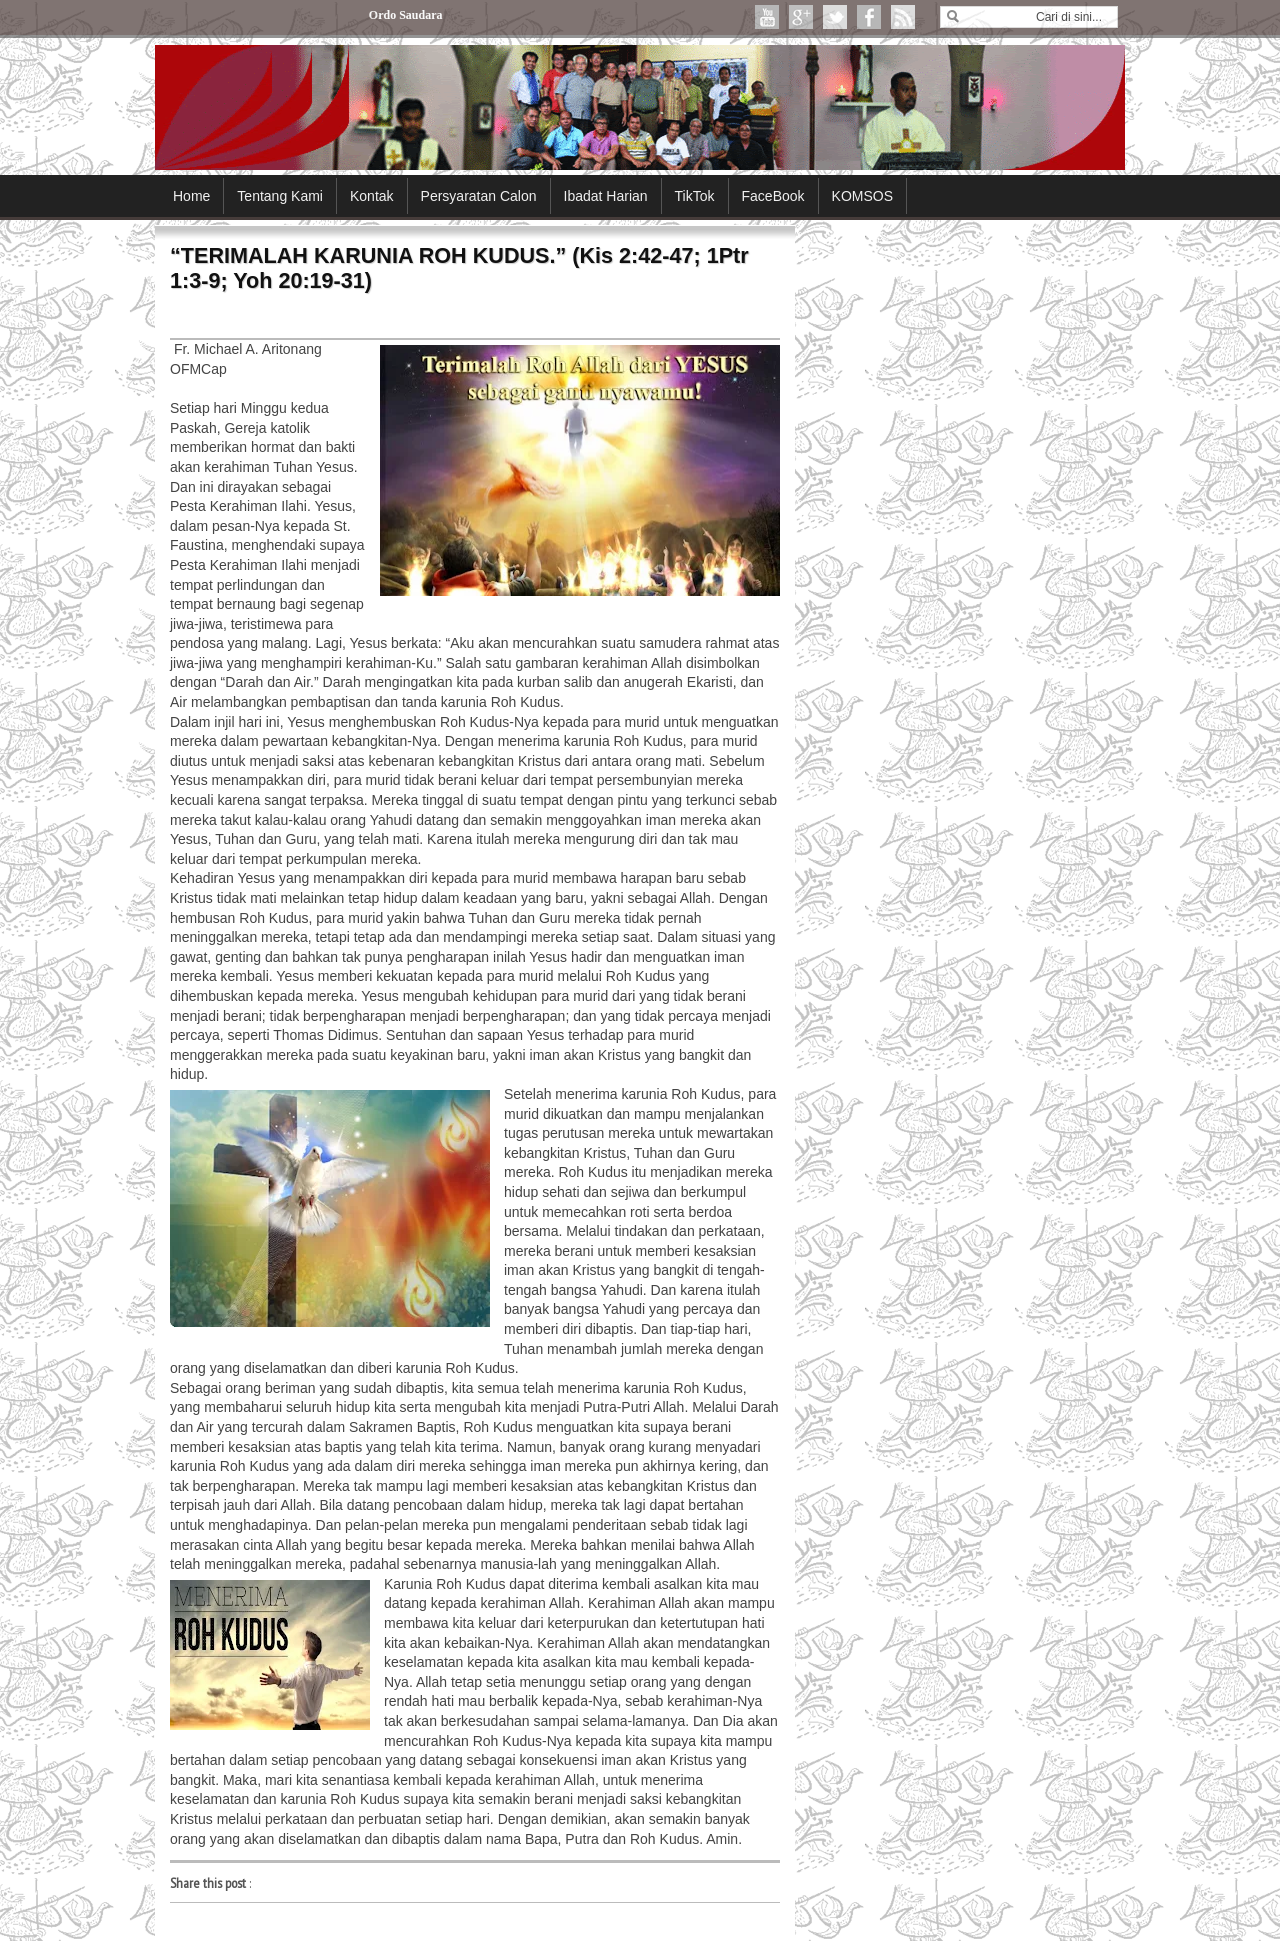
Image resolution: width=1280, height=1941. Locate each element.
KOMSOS (862, 196)
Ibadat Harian (606, 196)
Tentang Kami (280, 196)
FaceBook (773, 196)
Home (191, 196)
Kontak (372, 196)
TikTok (695, 196)
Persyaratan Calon (479, 196)
